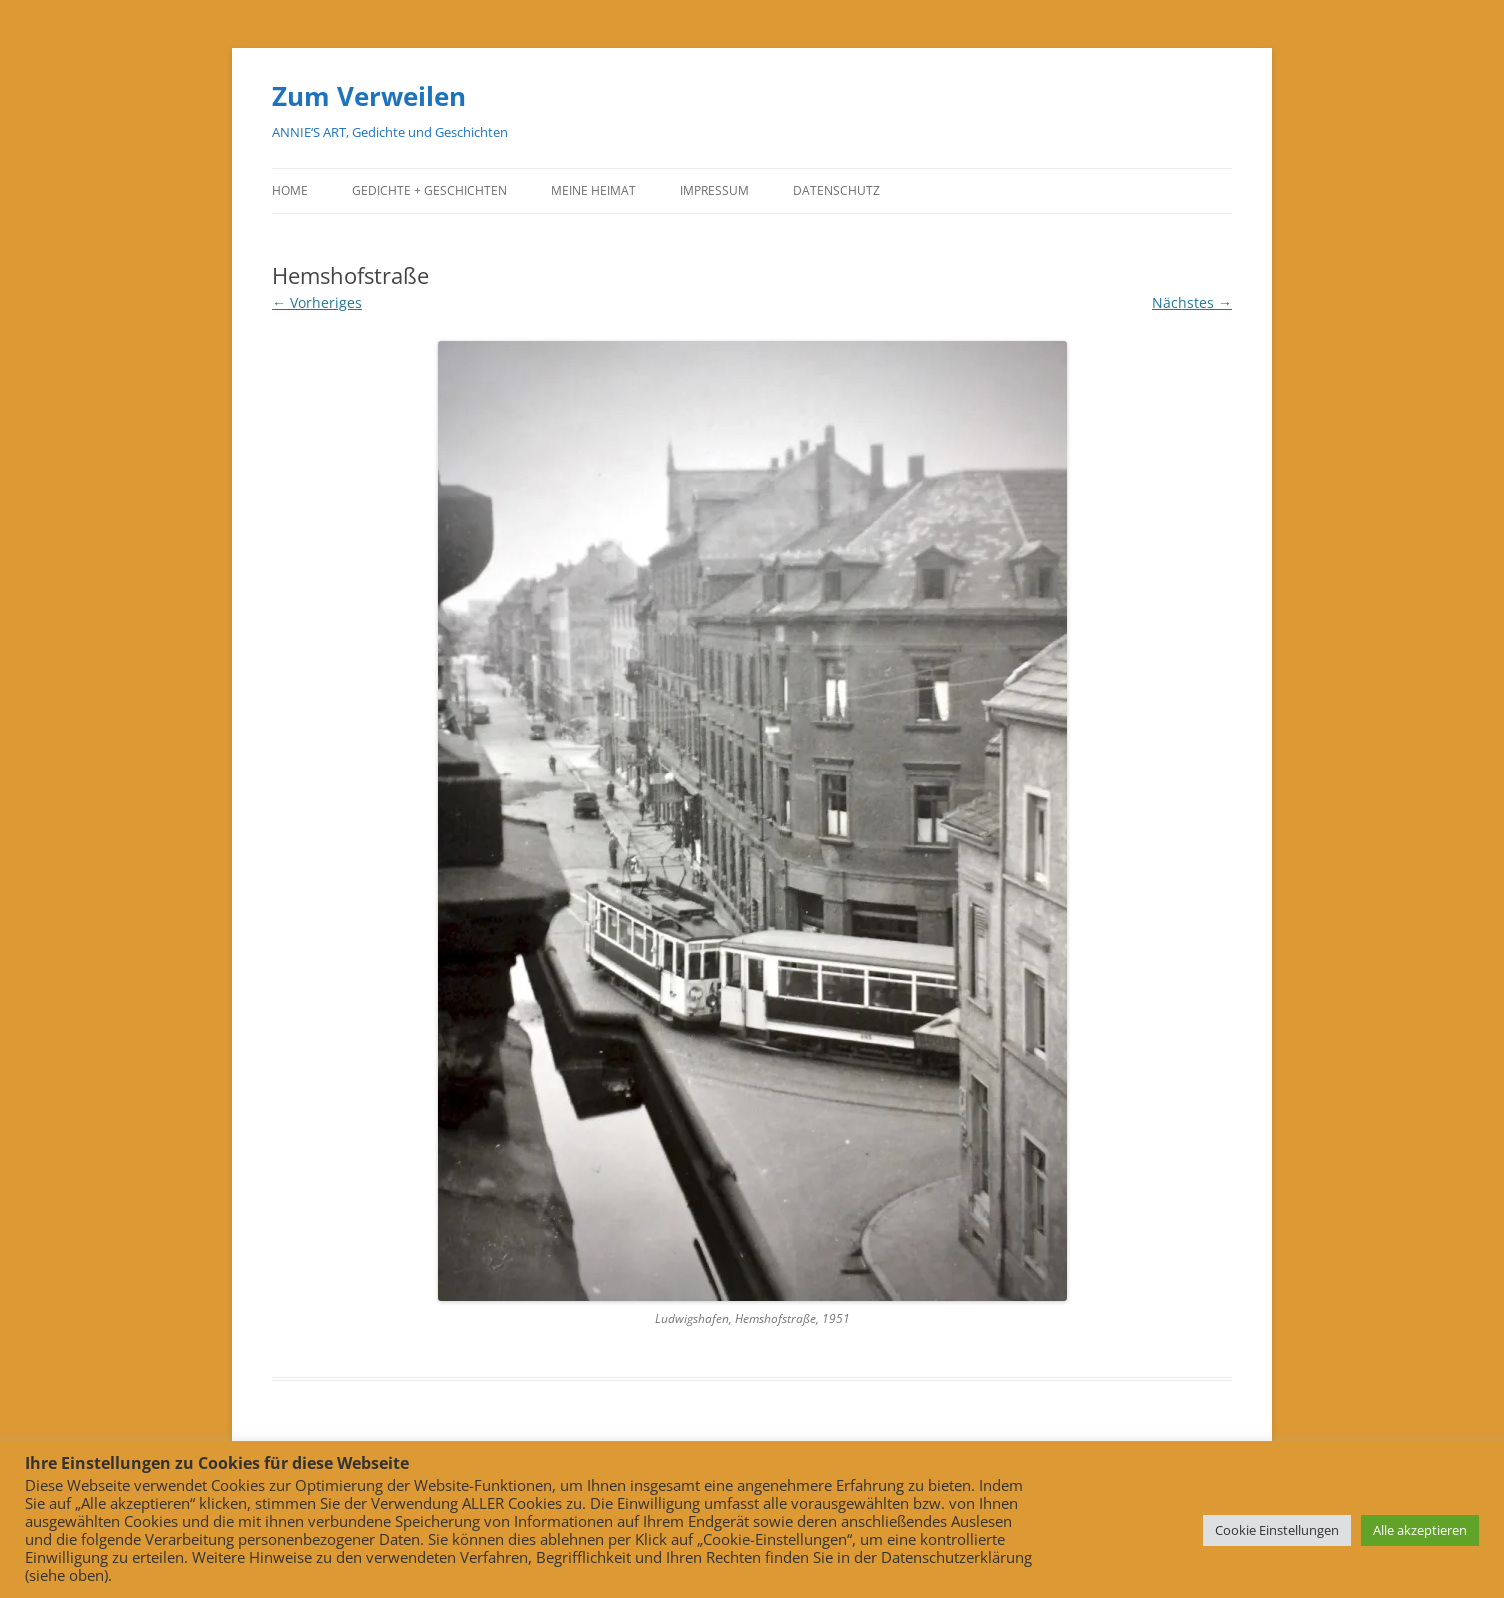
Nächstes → (1192, 302)
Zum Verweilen (369, 96)
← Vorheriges (317, 302)
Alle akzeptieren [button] (1420, 1530)
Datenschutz (836, 190)
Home (290, 190)
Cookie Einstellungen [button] (1277, 1530)
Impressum (714, 190)
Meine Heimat (593, 190)
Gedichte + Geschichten (429, 190)
